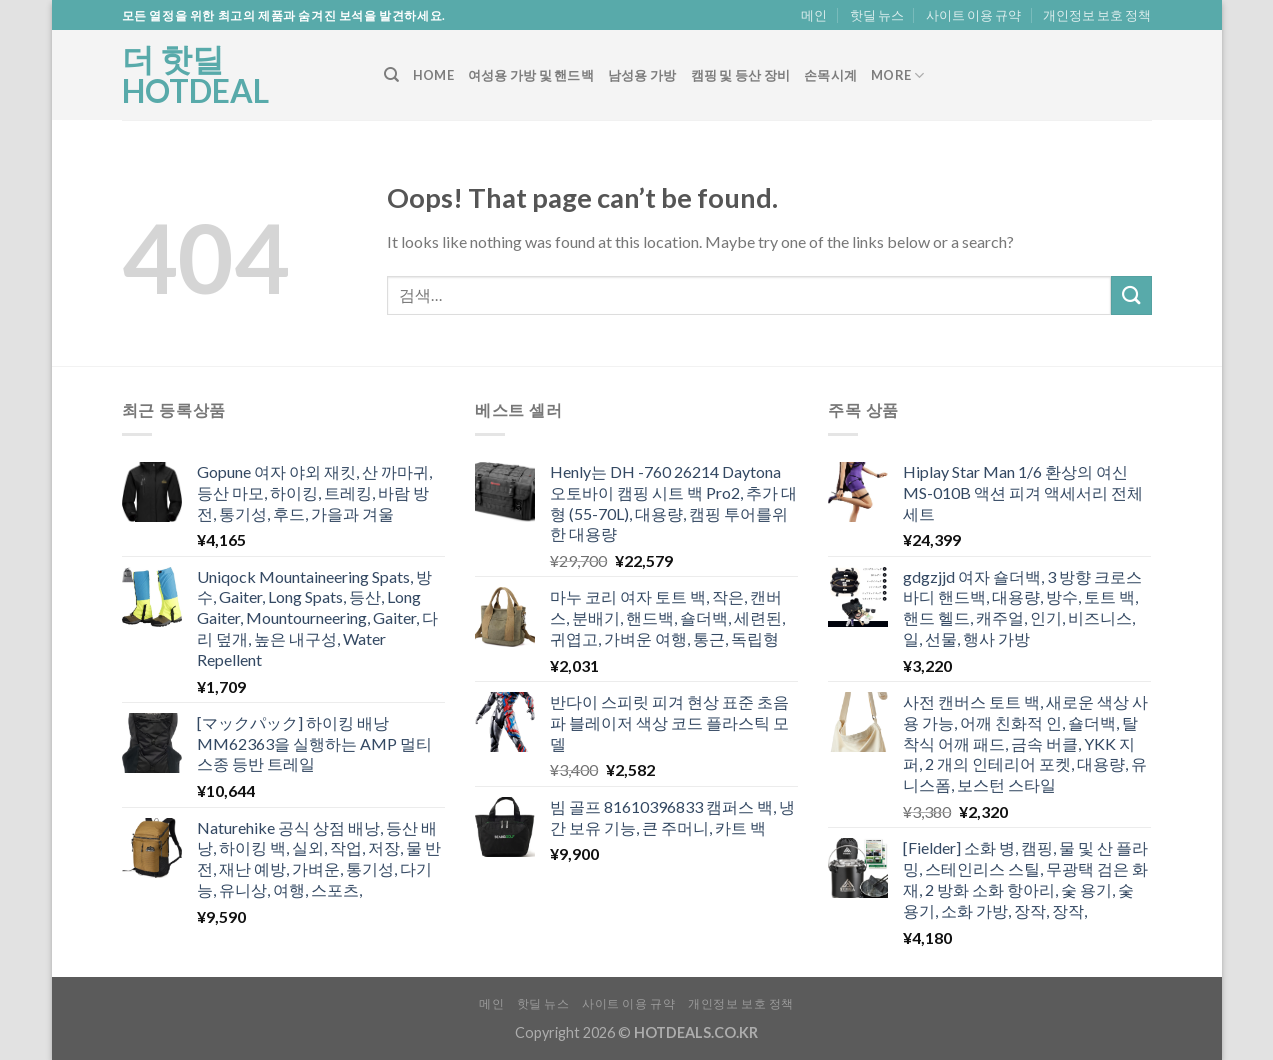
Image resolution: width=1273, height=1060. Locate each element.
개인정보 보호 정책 (1097, 15)
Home (433, 75)
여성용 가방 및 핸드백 (531, 75)
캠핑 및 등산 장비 (741, 75)
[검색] (391, 75)
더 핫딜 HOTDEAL (195, 75)
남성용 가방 (642, 75)
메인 (814, 15)
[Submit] (1131, 295)
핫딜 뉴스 (877, 15)
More (897, 75)
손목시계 (830, 75)
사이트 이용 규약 (973, 15)
